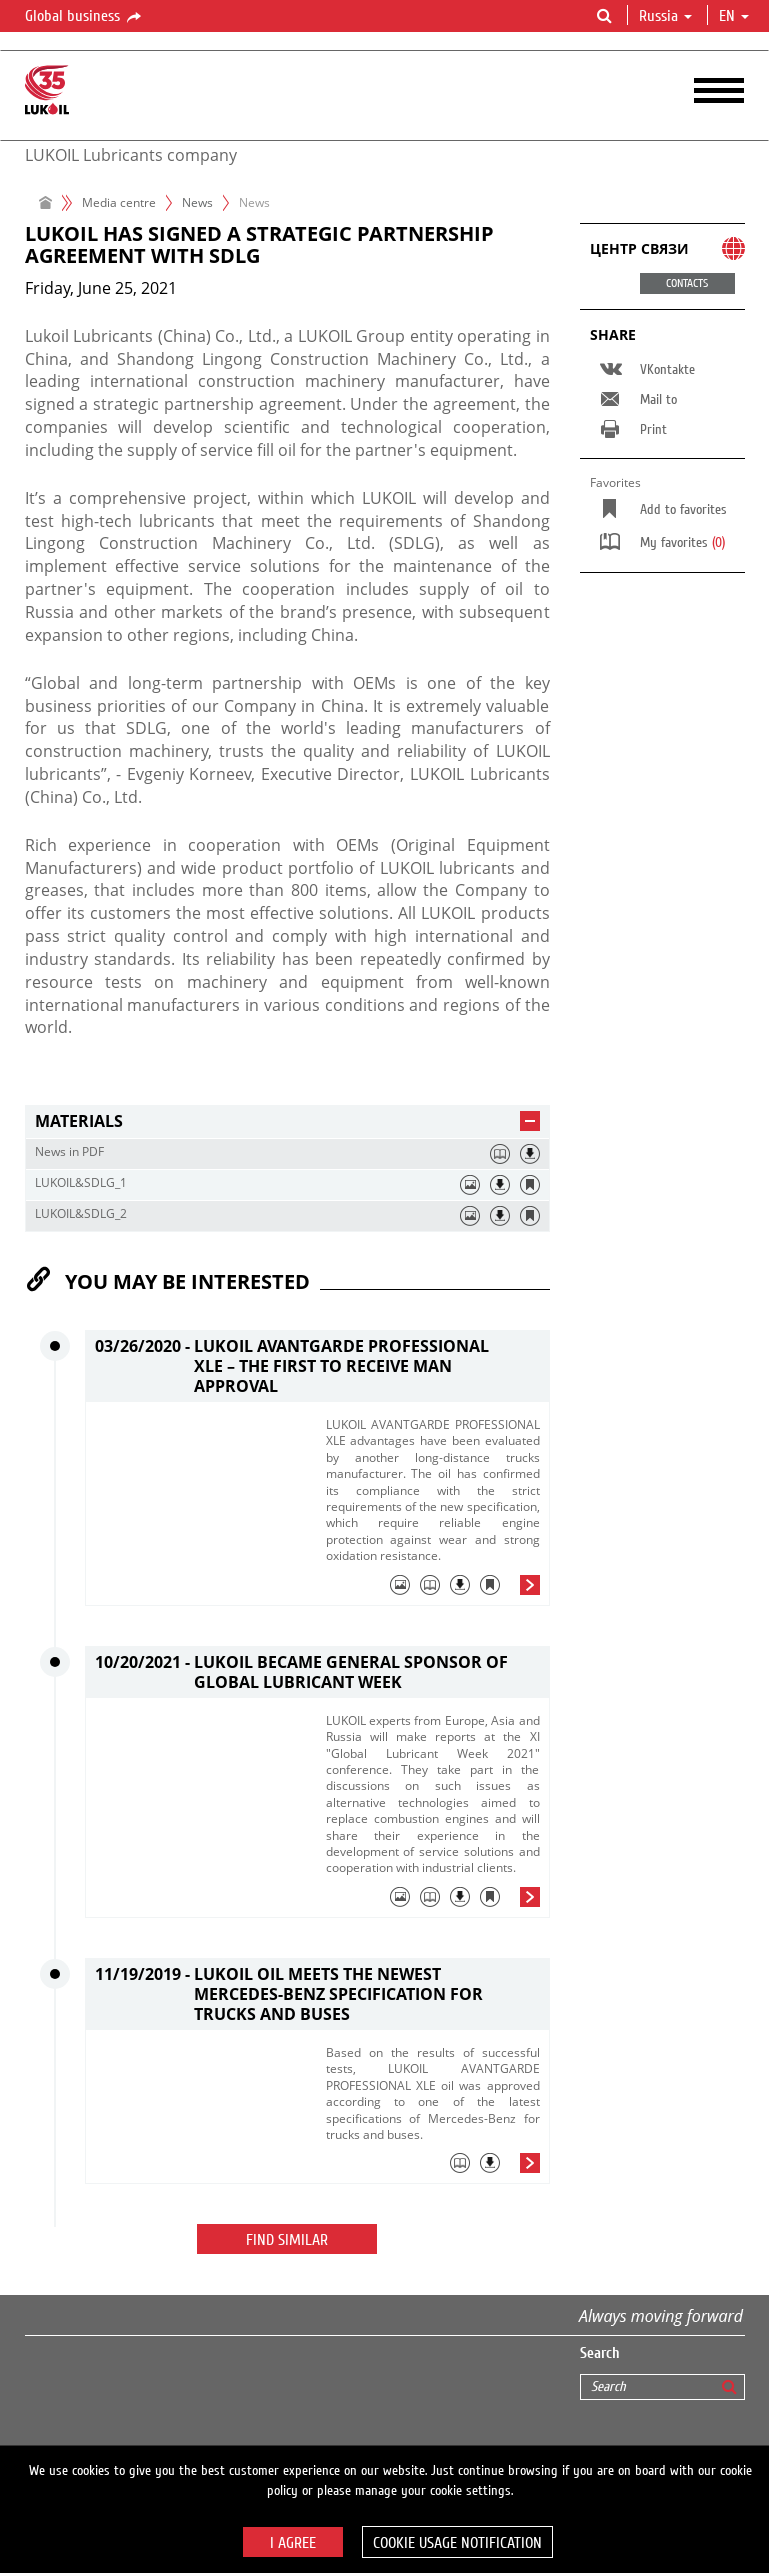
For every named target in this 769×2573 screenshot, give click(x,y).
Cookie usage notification (457, 2543)
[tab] (287, 1121)
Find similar (287, 2240)
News (197, 202)
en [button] (734, 16)
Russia (665, 16)
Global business (84, 17)
